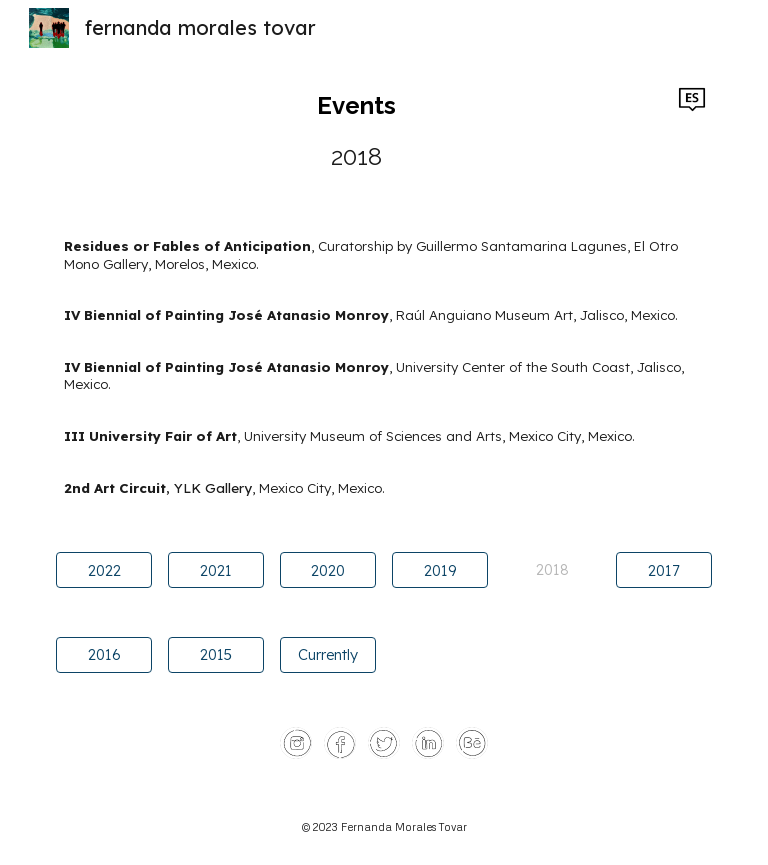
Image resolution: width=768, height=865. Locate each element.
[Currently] (327, 654)
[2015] (215, 654)
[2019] (439, 570)
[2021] (215, 570)
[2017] (663, 570)
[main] (355, 130)
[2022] (103, 570)
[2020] (327, 570)
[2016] (103, 654)
